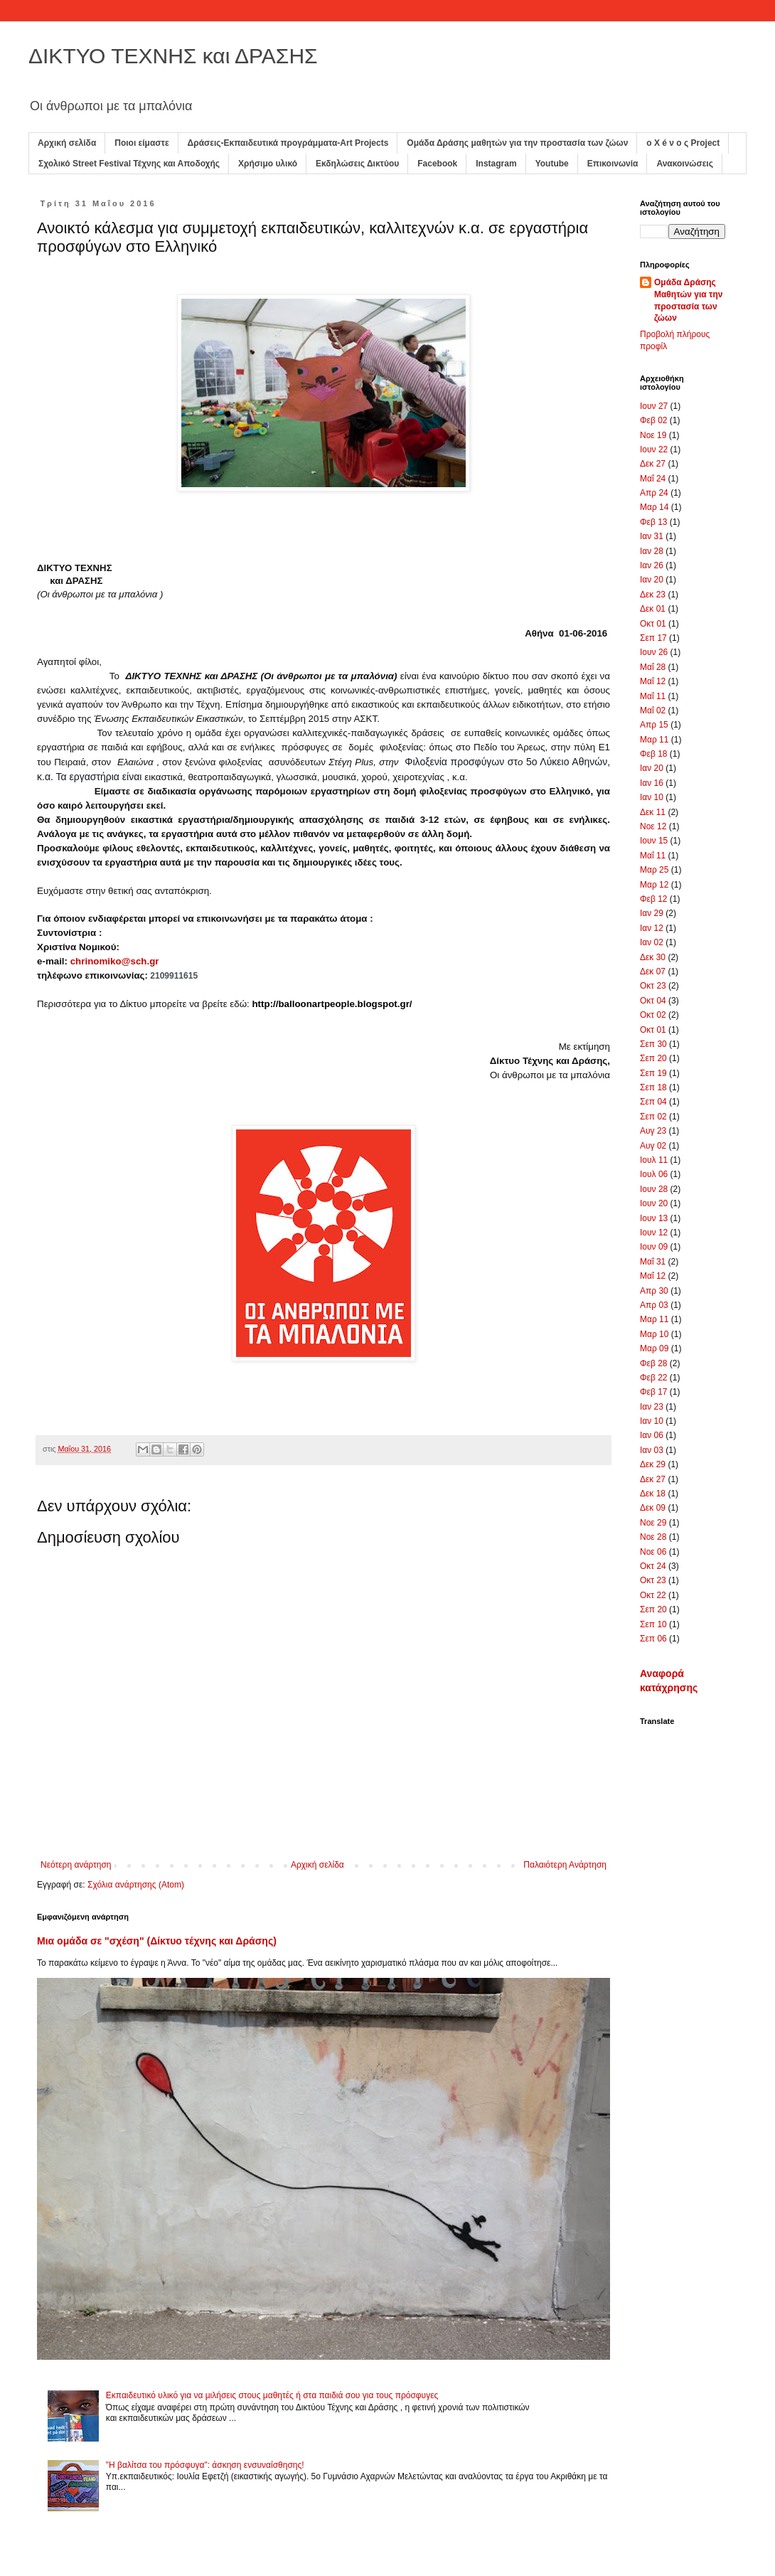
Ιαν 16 (651, 783)
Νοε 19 (653, 435)
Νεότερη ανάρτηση (76, 1865)
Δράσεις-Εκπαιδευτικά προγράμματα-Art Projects (288, 143)
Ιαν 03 (651, 1450)
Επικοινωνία (612, 164)
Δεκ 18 (653, 1494)
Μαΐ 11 (653, 696)
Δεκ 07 (653, 971)
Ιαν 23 (651, 1407)
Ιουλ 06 (654, 1174)
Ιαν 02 (651, 942)
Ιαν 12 (651, 928)
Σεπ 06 (653, 1639)
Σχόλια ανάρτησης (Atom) (135, 1885)
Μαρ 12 (654, 885)
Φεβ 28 (654, 1363)
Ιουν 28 (654, 1189)
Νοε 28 (653, 1537)
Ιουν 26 (654, 652)
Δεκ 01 (653, 609)
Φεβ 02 (654, 420)
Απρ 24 (654, 493)
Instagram (496, 164)
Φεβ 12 (654, 899)
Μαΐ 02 (653, 710)
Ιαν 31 (651, 536)
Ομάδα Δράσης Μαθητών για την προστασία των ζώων (688, 300)
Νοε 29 (653, 1523)
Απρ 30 (654, 1291)
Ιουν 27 (654, 406)
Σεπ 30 (653, 1044)
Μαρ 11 (654, 740)
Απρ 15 (654, 725)
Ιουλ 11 (654, 1160)
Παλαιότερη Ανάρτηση (564, 1865)
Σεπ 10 (653, 1624)
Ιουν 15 (654, 841)
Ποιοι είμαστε (141, 143)
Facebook (437, 164)
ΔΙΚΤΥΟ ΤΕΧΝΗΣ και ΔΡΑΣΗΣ (173, 56)
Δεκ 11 (653, 812)
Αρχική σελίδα (67, 143)
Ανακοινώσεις (684, 164)
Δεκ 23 (653, 595)
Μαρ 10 (654, 1334)
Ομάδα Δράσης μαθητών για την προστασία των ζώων (517, 143)
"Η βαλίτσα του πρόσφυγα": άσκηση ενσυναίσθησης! (205, 2465)
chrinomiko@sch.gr (114, 961)
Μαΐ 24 (653, 479)
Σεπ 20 (653, 1058)
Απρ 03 (654, 1305)
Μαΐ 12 (653, 681)
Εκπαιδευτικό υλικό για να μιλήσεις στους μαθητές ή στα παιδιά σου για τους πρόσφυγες (272, 2395)
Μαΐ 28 (653, 667)
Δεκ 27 (653, 464)
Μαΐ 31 (653, 1262)
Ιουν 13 (654, 1218)
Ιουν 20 (654, 1203)
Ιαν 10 (651, 797)
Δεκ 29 (653, 1464)
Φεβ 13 (654, 522)
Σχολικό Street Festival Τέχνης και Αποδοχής (129, 164)
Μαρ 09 (654, 1348)
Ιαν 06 (651, 1435)
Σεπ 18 (653, 1087)
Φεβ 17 (654, 1392)
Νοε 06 (653, 1552)
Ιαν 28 (651, 551)
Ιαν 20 (651, 580)
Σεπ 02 (653, 1117)
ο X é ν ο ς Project (683, 143)
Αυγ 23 (653, 1131)
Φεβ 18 (654, 754)
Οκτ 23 (653, 986)
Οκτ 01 (653, 624)
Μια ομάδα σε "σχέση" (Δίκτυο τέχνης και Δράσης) (157, 1941)
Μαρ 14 (654, 507)
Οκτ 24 (653, 1566)
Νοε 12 (653, 826)
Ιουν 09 (654, 1247)
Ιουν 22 (654, 449)
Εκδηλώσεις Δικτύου (357, 164)
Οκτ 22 (653, 1595)
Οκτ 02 (653, 1015)
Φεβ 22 (654, 1378)
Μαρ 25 (654, 870)
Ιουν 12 (654, 1233)
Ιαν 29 (651, 913)
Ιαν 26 (651, 565)
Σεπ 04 (653, 1102)
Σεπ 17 (653, 638)
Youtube (552, 164)
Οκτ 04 (653, 1001)
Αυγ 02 (653, 1146)
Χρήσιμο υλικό (267, 164)
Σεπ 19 (653, 1073)
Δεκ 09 (653, 1508)
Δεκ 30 (653, 957)
